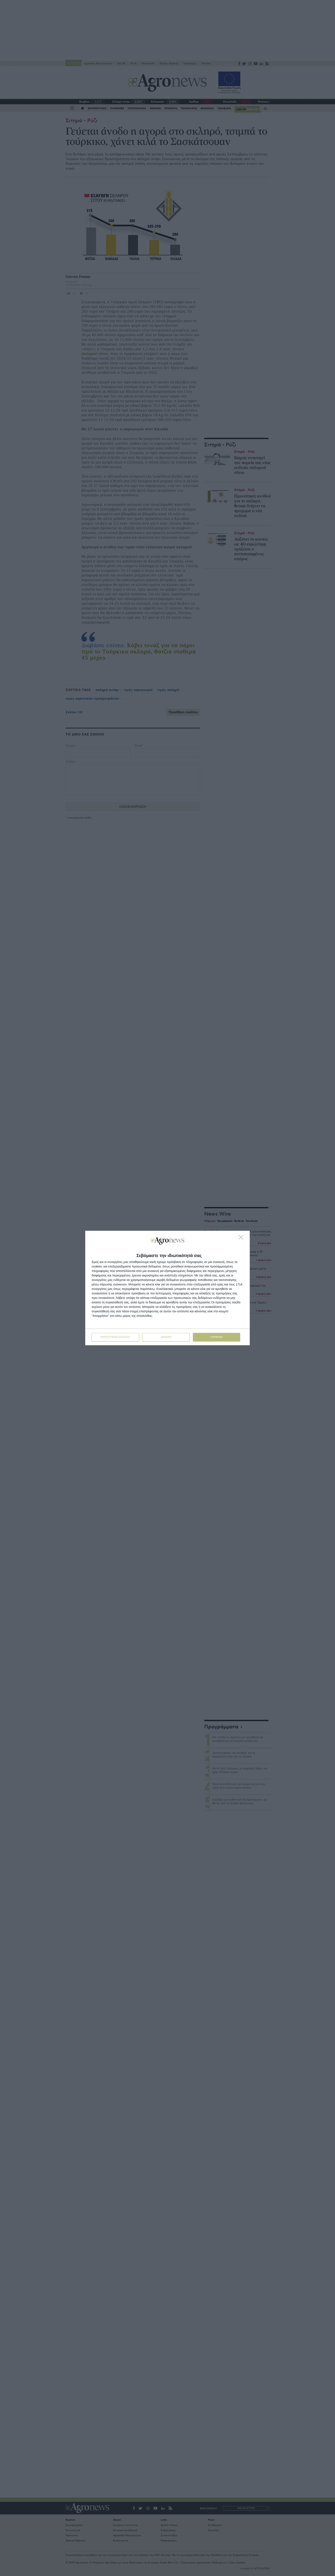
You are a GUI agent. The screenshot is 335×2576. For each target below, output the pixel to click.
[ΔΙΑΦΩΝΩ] (242, 1238)
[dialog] (167, 1288)
